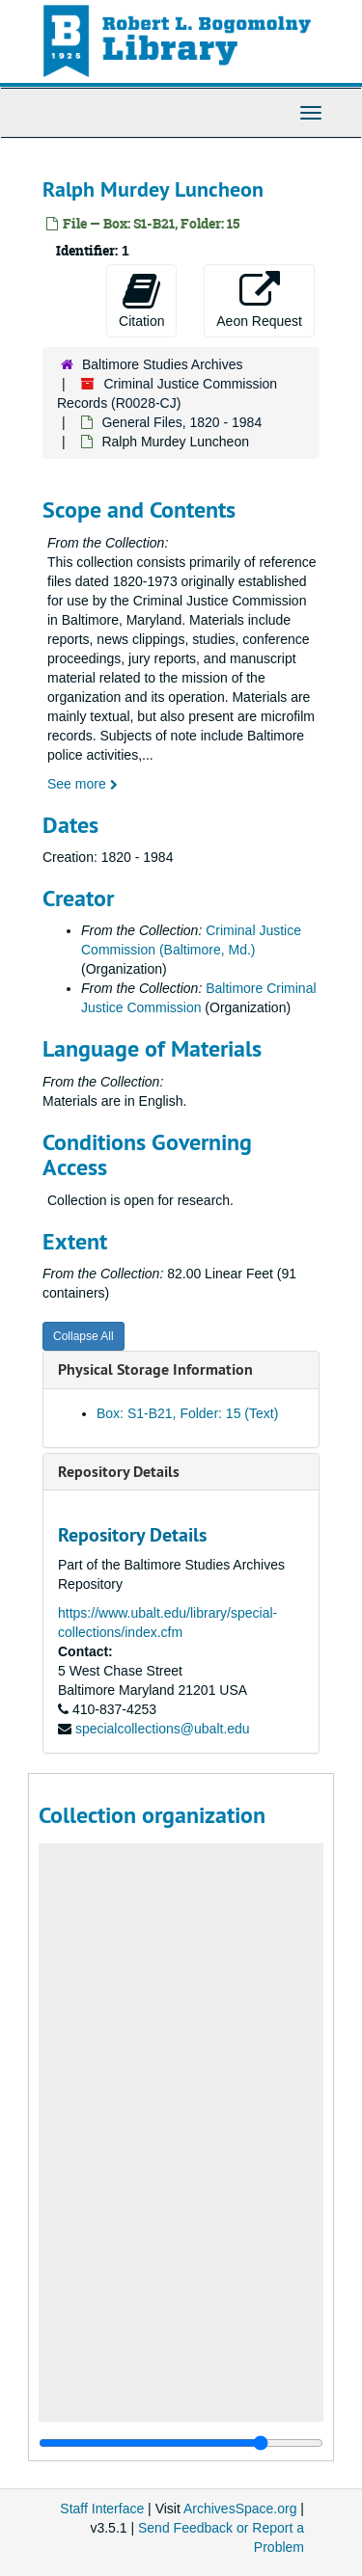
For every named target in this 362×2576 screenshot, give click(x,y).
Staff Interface (102, 2508)
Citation (141, 300)
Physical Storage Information (155, 1369)
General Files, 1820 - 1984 (181, 422)
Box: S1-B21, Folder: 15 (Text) (187, 1413)
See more (82, 784)
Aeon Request (259, 300)
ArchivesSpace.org (240, 2508)
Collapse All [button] (83, 1336)
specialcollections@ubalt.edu (162, 1728)
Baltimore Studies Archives (162, 364)
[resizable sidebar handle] (181, 2443)
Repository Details (119, 1472)
